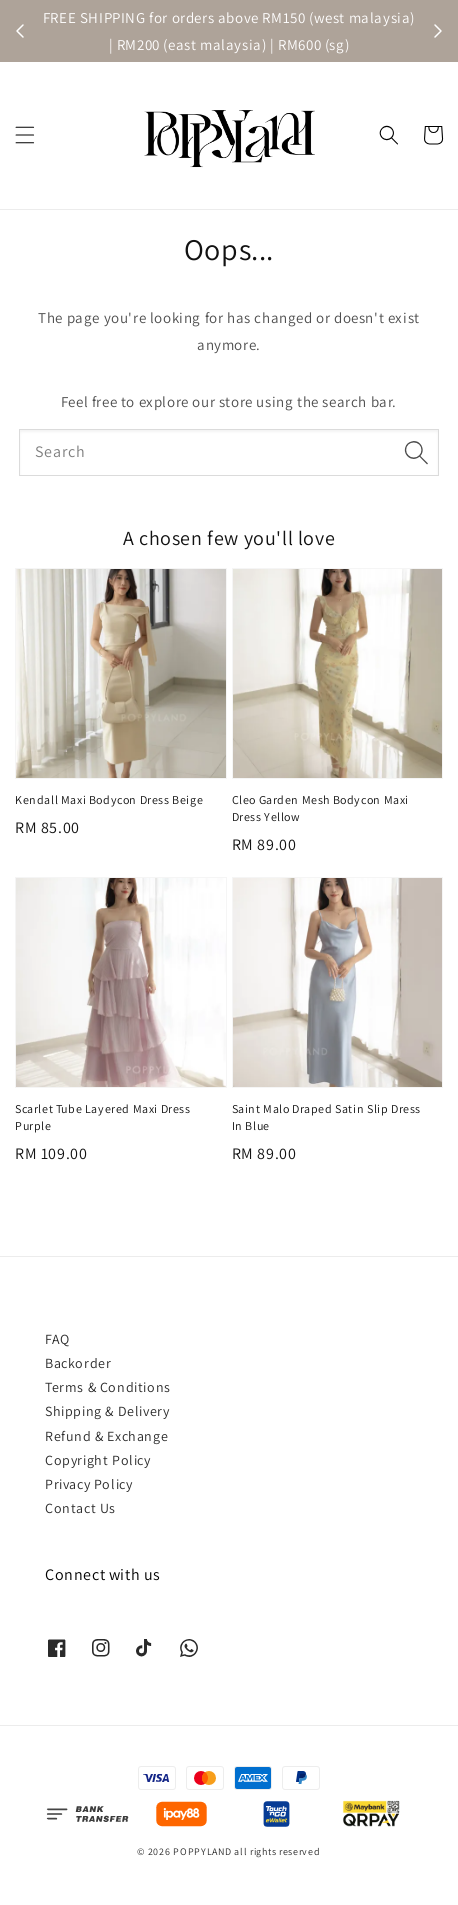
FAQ (57, 1339)
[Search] (416, 452)
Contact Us (80, 1508)
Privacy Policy (88, 1484)
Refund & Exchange (106, 1436)
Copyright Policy (98, 1460)
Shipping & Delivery (107, 1411)
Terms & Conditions (108, 1387)
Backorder (78, 1363)
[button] (25, 135)
